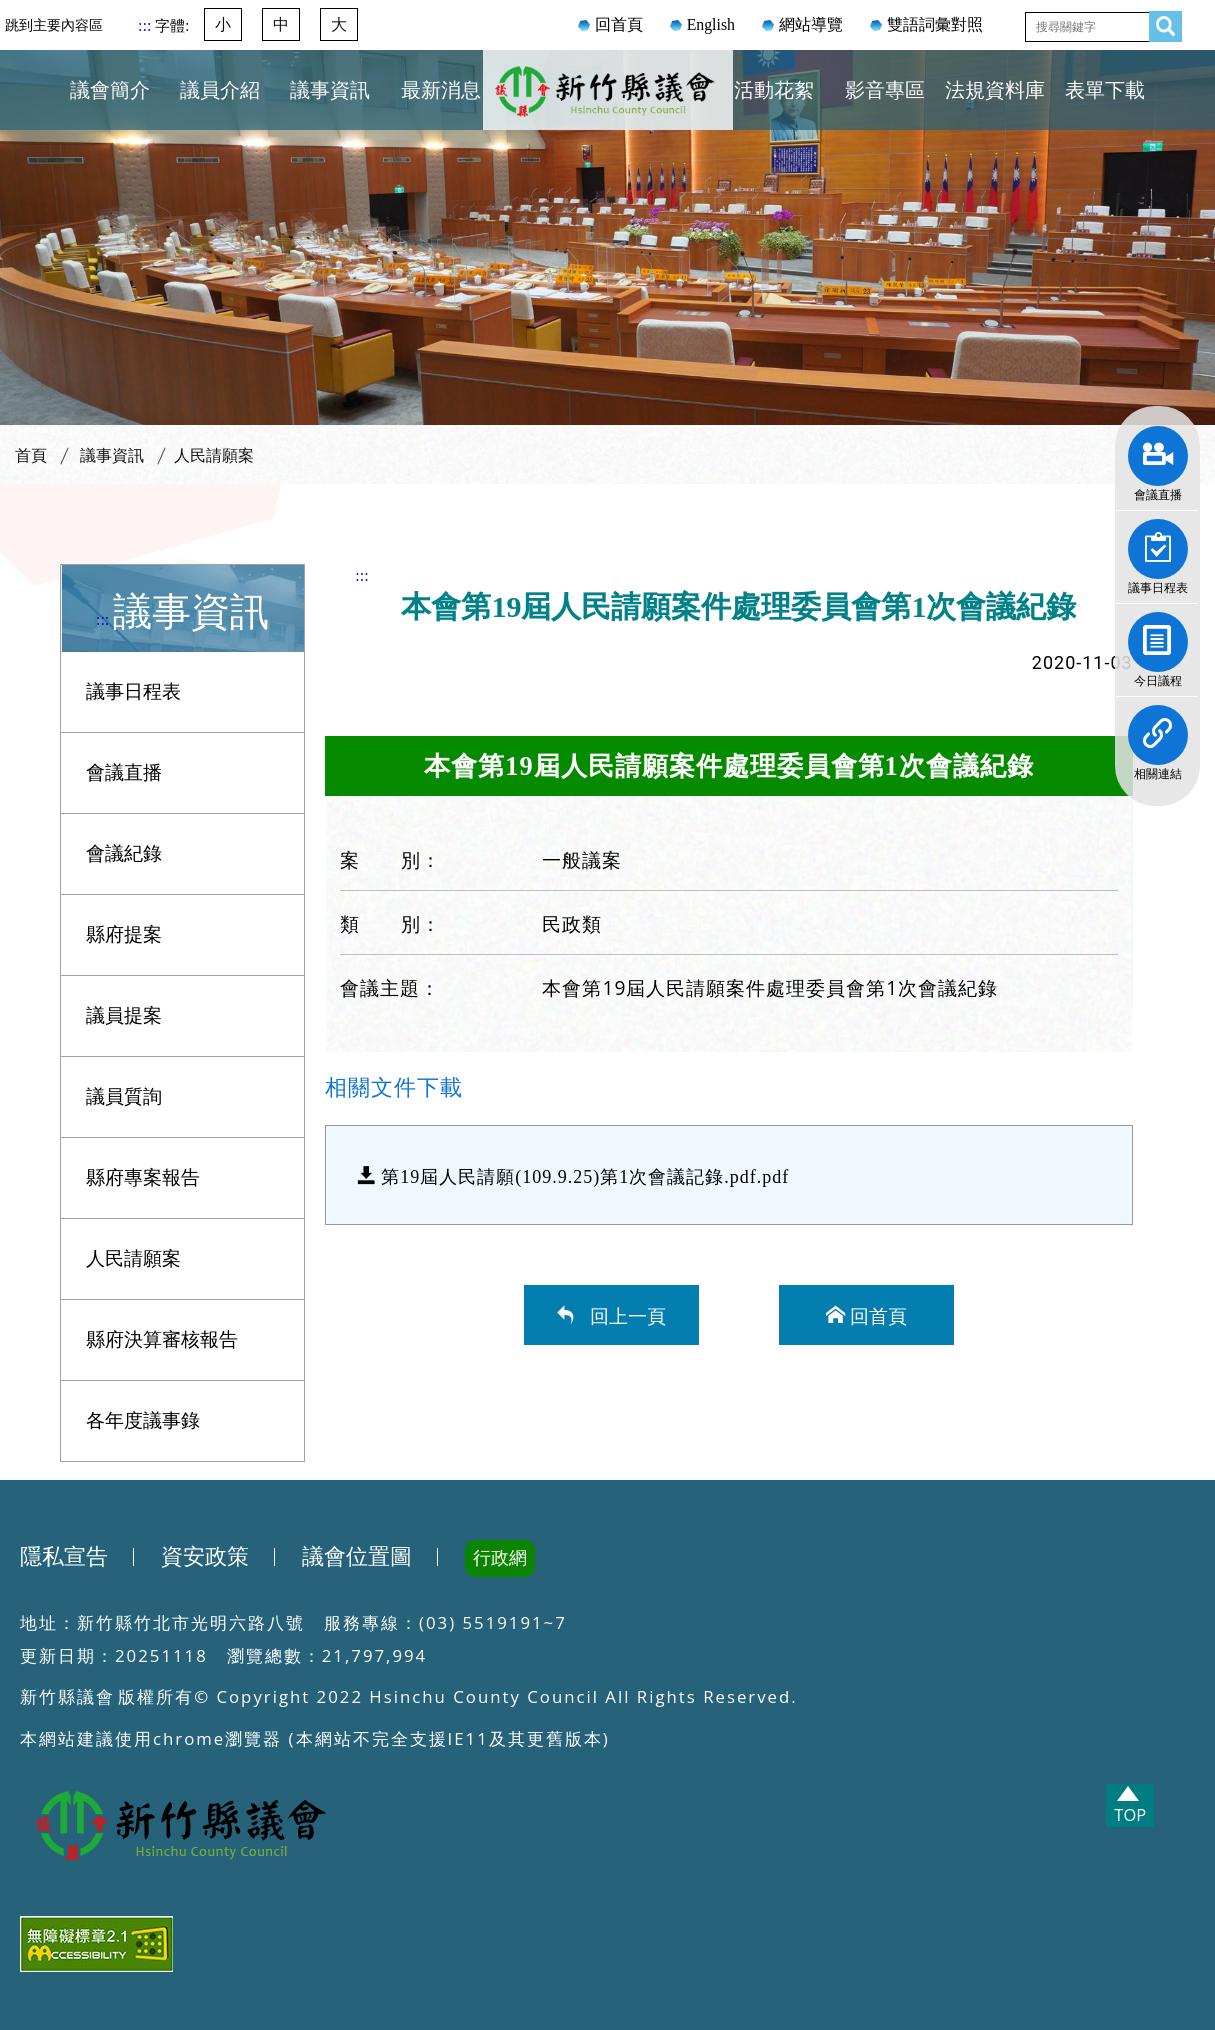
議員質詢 (124, 1096)
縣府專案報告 (143, 1177)
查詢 (1160, 22)
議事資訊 (330, 90)
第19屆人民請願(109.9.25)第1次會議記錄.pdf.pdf (585, 1175)
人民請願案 (214, 455)
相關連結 (1158, 728)
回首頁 (619, 24)
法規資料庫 (995, 90)
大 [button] (339, 24)
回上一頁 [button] (623, 1314)
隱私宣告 (64, 1557)
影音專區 (885, 90)
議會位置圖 (357, 1557)
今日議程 (1158, 635)
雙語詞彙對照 (935, 24)
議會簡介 (110, 90)
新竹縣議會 (608, 114)
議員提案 (124, 1015)
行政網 (500, 1558)
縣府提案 (124, 934)
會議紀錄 (124, 853)
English (711, 24)
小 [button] (223, 24)
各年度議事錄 (143, 1420)
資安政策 (205, 1557)
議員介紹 (220, 90)
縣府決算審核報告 (162, 1339)
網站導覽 (811, 24)
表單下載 (1105, 90)
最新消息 (441, 90)
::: (146, 25)
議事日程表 (1158, 542)
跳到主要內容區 (54, 25)
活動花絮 (774, 90)
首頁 (31, 455)
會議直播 (1158, 449)
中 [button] (281, 24)
